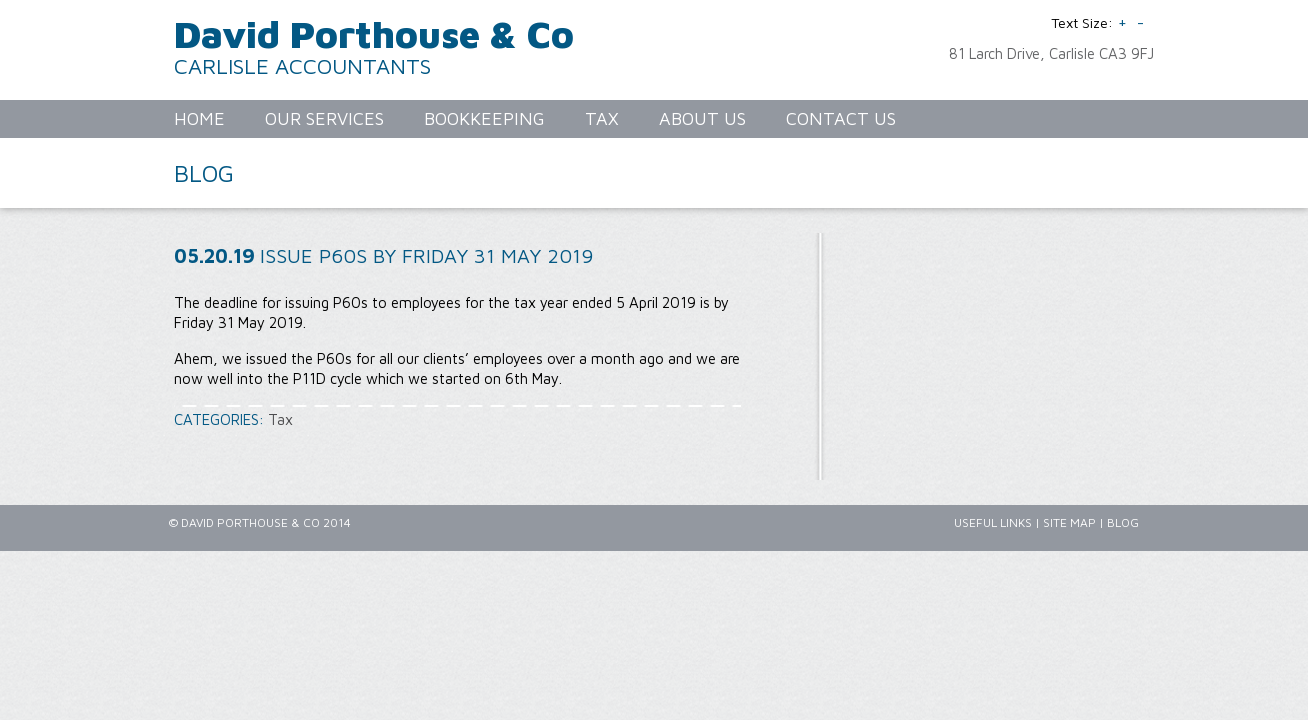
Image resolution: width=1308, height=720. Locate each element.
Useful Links (993, 522)
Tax (280, 419)
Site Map (1069, 522)
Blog (1123, 522)
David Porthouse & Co (374, 33)
